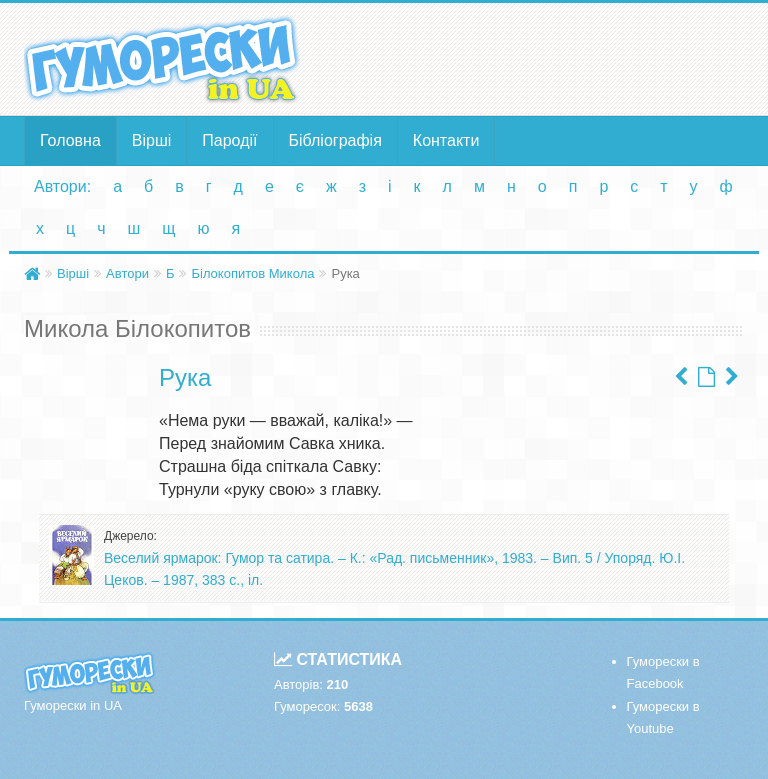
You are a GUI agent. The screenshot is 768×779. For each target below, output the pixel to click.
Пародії (229, 140)
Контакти (446, 140)
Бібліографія (335, 140)
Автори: (62, 186)
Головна (70, 140)
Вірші (152, 140)
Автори (127, 273)
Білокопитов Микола (252, 273)
